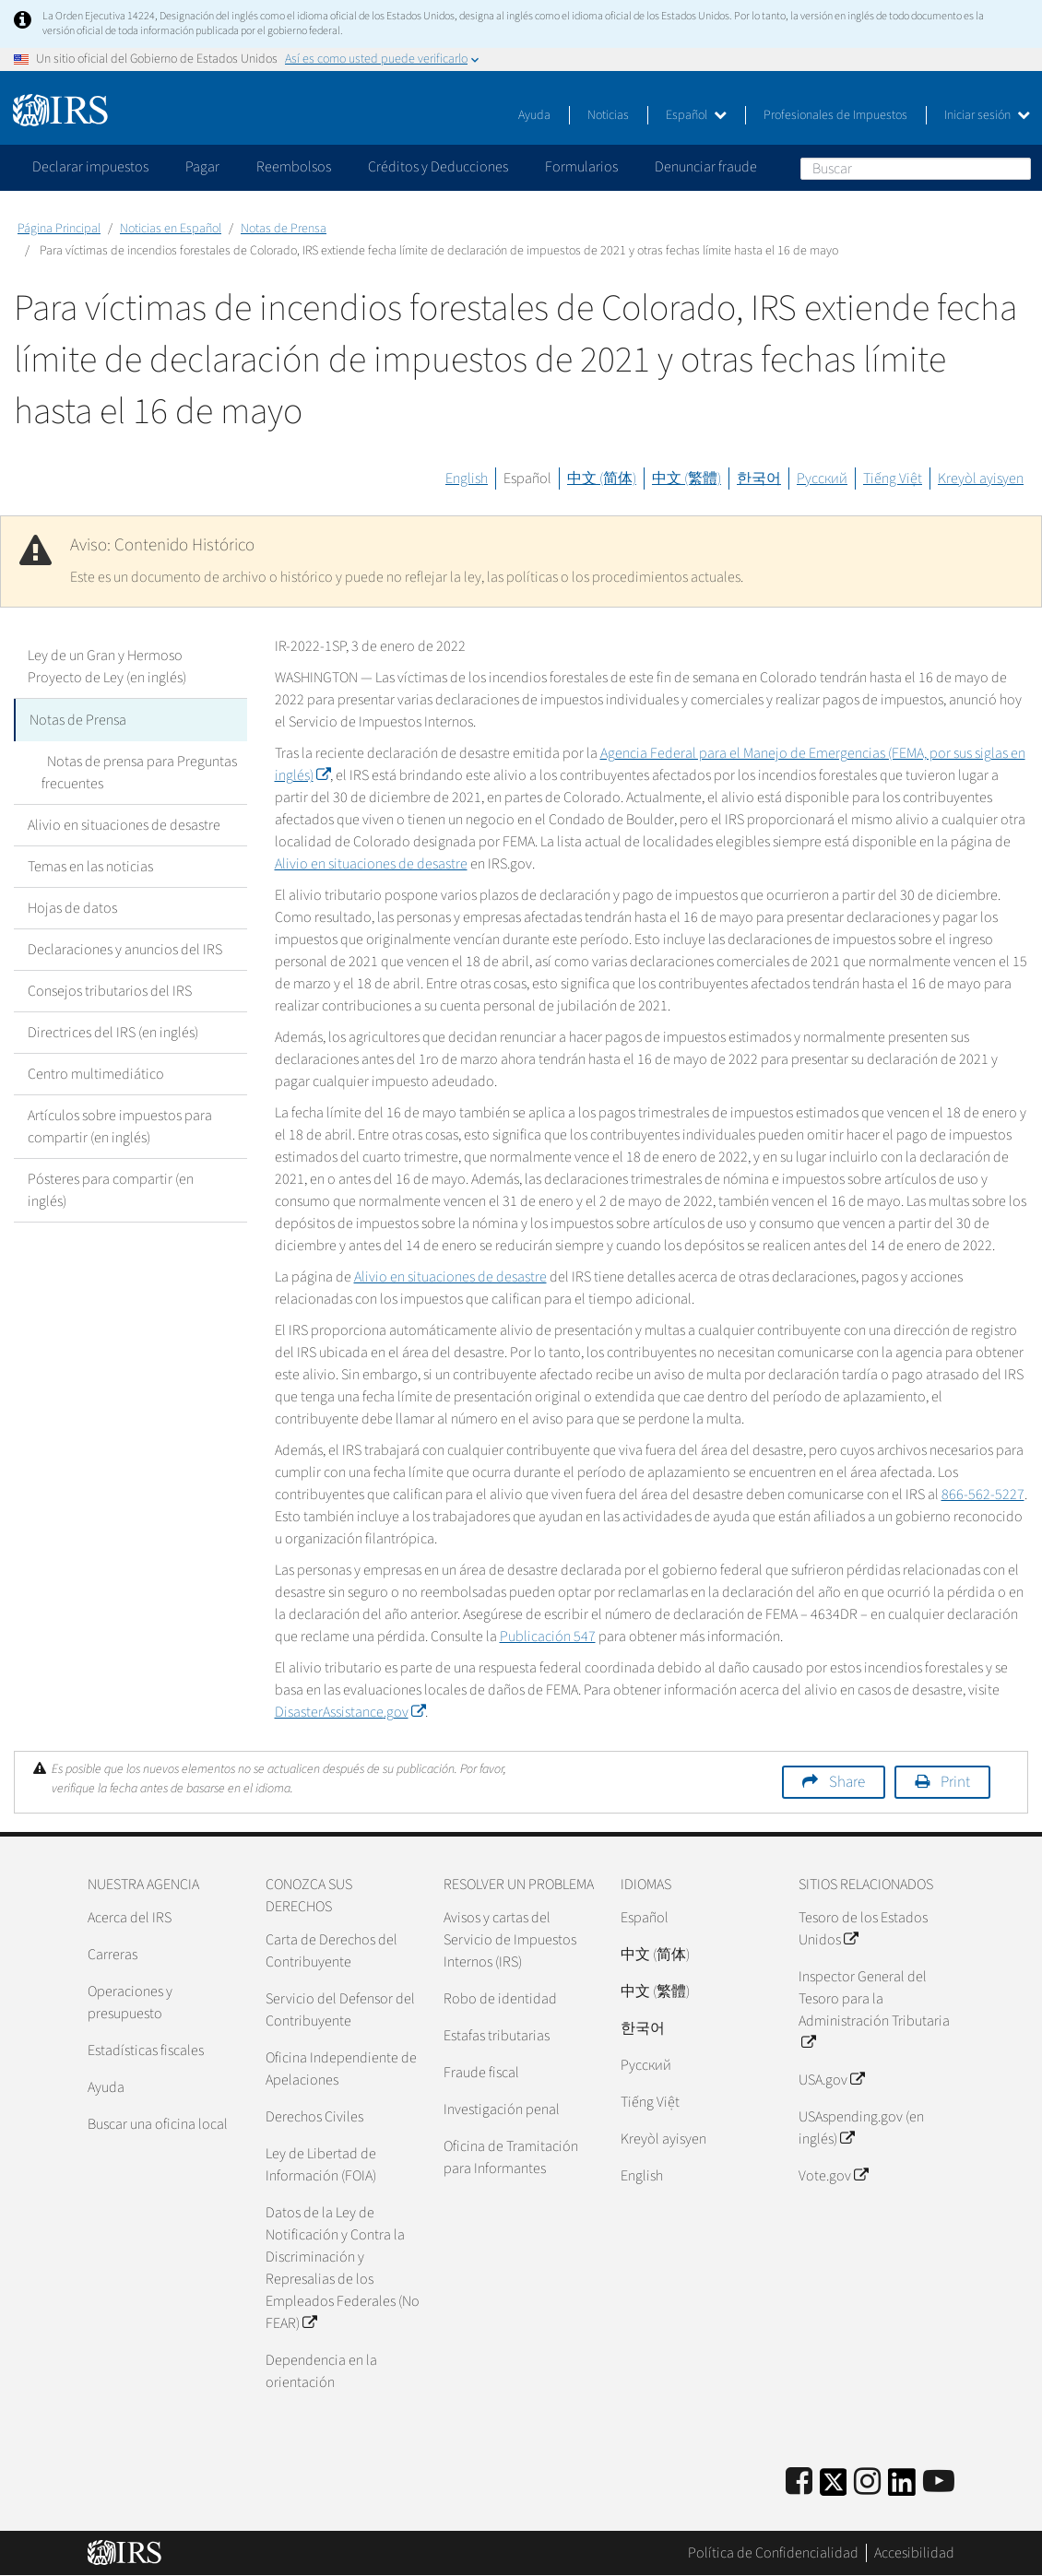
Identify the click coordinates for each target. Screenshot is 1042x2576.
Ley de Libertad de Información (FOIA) (321, 2165)
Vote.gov (833, 2176)
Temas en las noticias (90, 865)
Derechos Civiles (314, 2117)
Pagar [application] (202, 167)
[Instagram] (867, 2482)
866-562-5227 (982, 1494)
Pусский (646, 2065)
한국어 (759, 478)
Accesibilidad (914, 2553)
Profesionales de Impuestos (835, 115)
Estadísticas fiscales (146, 2050)
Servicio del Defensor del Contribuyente (340, 2010)
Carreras (112, 1954)
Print (955, 1782)
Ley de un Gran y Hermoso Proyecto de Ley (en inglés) (107, 666)
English (466, 478)
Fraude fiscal (481, 2072)
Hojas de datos (72, 906)
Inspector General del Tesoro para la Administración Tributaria (874, 2010)
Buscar (1016, 168)
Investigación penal (502, 2109)
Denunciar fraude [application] (706, 167)
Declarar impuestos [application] (90, 167)
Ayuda (534, 115)
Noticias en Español (170, 228)
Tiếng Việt (892, 478)
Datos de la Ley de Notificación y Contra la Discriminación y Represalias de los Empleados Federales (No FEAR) (343, 2268)
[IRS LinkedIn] (902, 2488)
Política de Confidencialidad (773, 2553)
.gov (350, 1712)
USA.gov (831, 2080)
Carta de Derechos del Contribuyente (331, 1951)
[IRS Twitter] (833, 2488)
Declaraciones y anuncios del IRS (125, 948)
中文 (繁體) (686, 478)
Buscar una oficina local (158, 2124)
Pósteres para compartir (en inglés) (111, 1188)
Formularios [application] (581, 167)
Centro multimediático (96, 1072)
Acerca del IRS (130, 1918)
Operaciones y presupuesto (130, 2002)
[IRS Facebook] (799, 2482)
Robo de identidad (500, 1999)
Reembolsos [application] (293, 167)
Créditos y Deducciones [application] (438, 167)
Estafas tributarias (497, 2036)
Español (696, 115)
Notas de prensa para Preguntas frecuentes (136, 771)
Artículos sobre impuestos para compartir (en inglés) (120, 1125)
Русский (822, 478)
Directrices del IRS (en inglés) (113, 1031)
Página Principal (59, 228)
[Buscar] (915, 169)
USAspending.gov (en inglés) (861, 2128)
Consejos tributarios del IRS (110, 989)
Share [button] (847, 1782)
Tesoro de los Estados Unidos (863, 1929)
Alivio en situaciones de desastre (124, 823)
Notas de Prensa (283, 228)
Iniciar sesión (987, 115)
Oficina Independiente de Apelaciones (341, 2069)
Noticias (608, 115)
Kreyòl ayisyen (981, 478)
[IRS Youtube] (938, 2482)
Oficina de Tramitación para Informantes (511, 2157)
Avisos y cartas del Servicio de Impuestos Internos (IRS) (510, 1940)
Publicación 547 (548, 1636)
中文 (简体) (601, 478)
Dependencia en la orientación (321, 2371)
